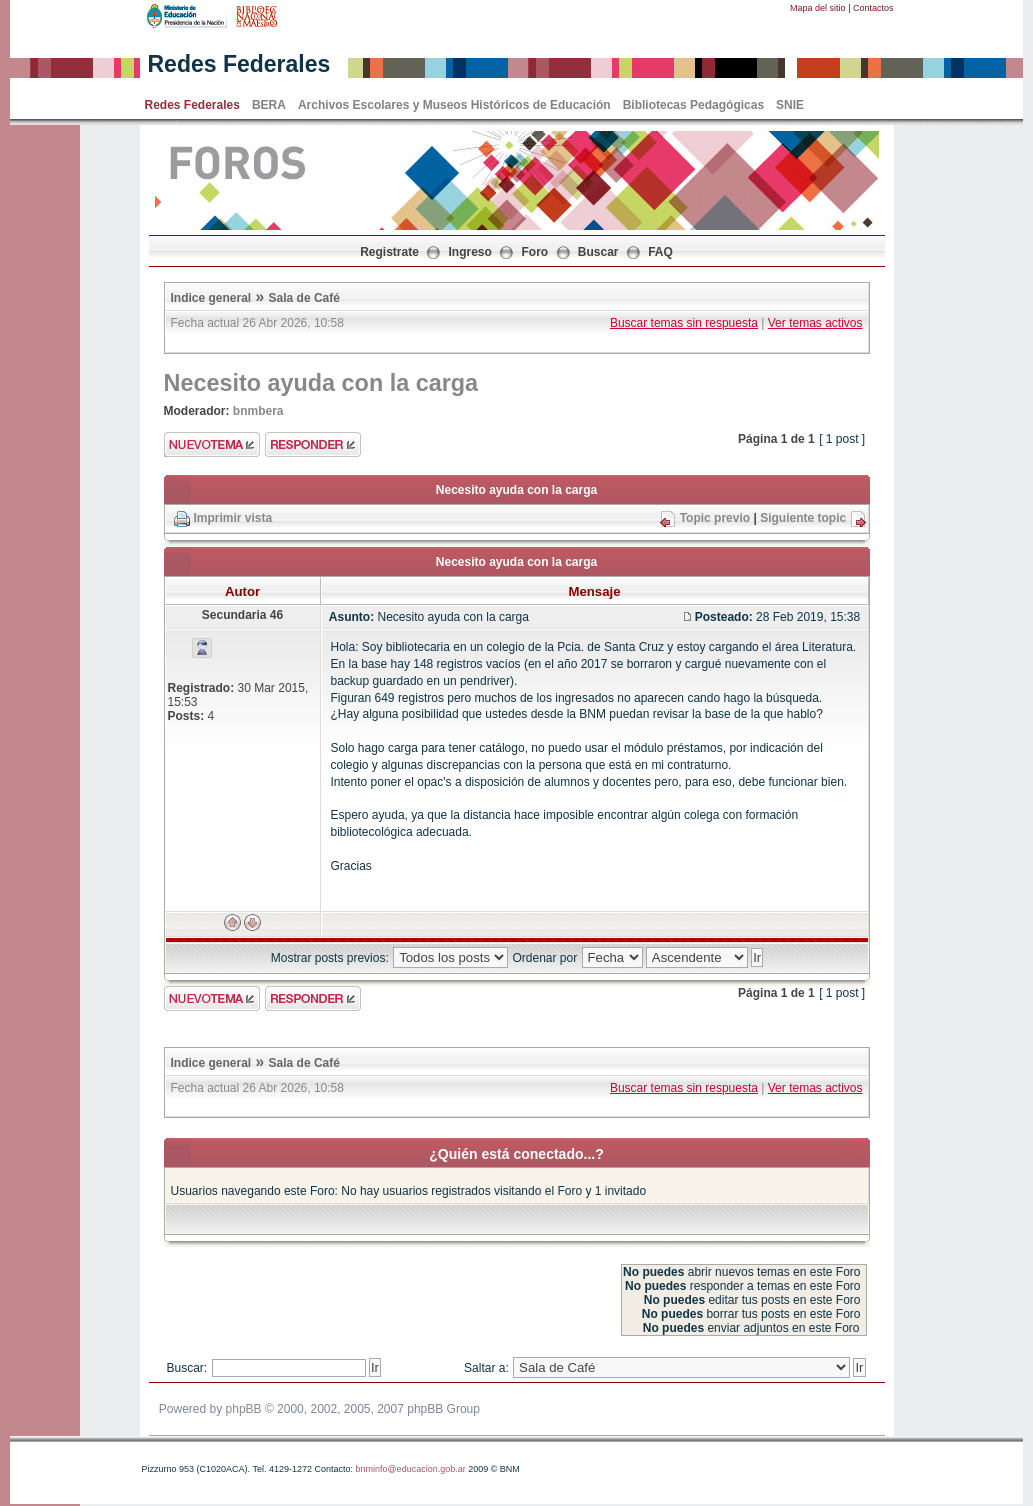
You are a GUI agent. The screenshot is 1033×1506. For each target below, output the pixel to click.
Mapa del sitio (818, 8)
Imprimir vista (233, 518)
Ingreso (470, 252)
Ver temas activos (815, 323)
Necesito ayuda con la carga (321, 383)
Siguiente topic (803, 518)
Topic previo (715, 518)
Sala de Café (304, 298)
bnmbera (258, 411)
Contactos (873, 8)
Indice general (211, 298)
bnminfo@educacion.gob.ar (410, 1469)
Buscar (598, 252)
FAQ (660, 252)
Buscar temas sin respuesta (684, 323)
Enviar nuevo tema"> (212, 444)
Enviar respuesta (313, 444)
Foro (535, 252)
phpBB (244, 1409)
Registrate (389, 252)
